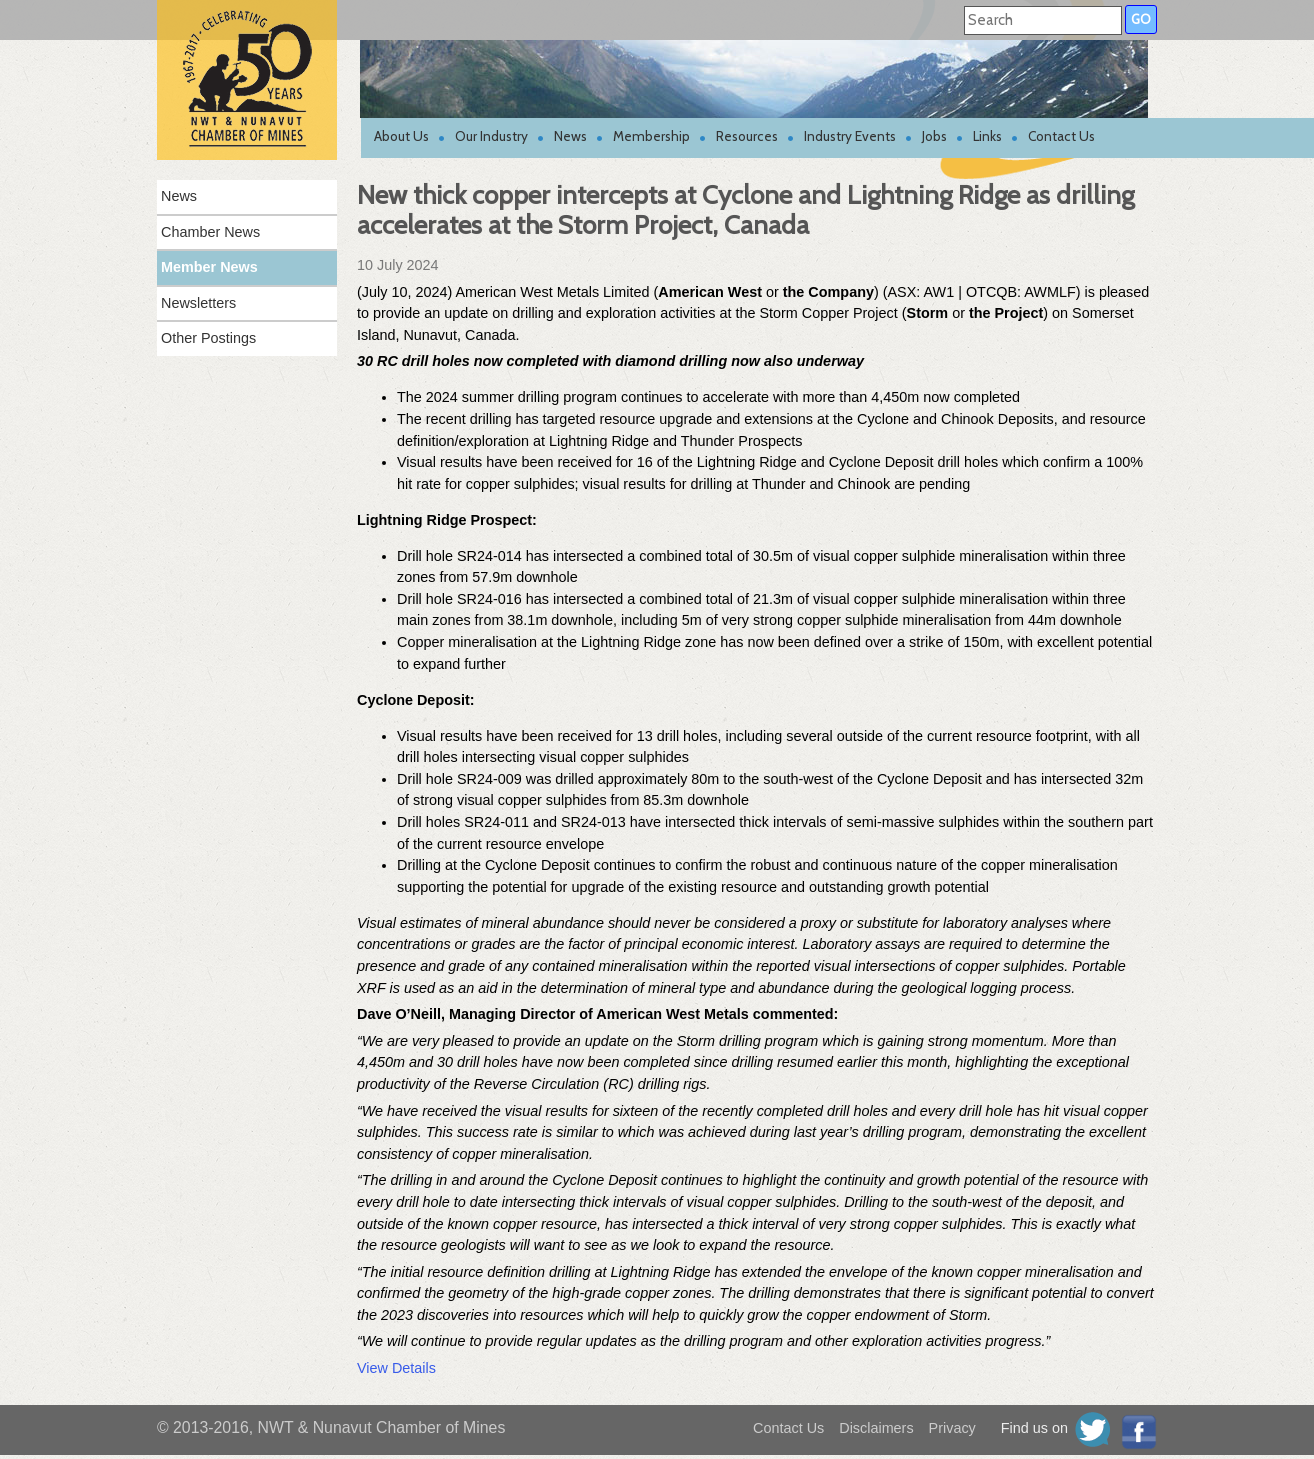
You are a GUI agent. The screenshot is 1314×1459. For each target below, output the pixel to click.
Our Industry (491, 136)
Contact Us (1061, 136)
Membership (651, 136)
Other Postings (208, 338)
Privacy (952, 1428)
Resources (747, 136)
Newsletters (198, 303)
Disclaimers (876, 1428)
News (570, 136)
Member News (209, 267)
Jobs (934, 136)
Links (987, 136)
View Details (396, 1368)
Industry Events (850, 136)
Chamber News (210, 232)
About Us (401, 136)
